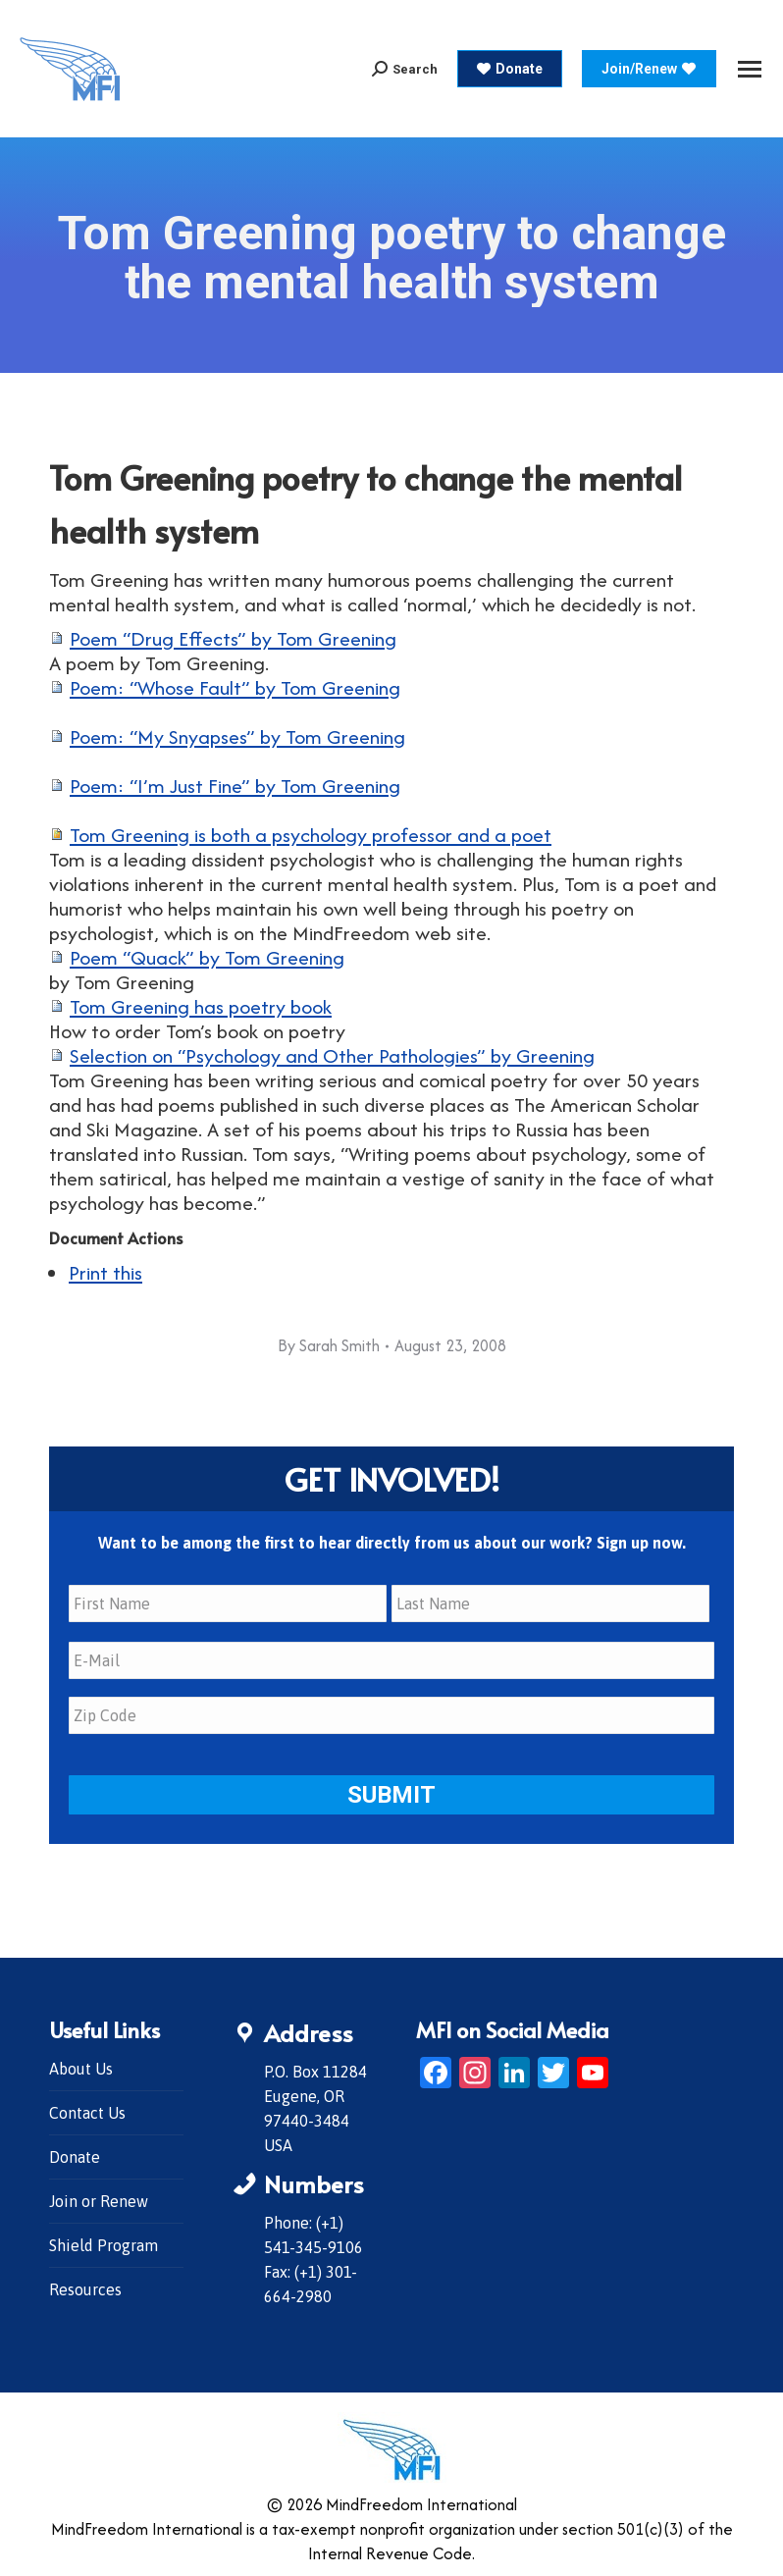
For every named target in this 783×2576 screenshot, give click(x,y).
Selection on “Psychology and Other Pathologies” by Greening (332, 1055)
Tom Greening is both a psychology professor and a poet (310, 834)
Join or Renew (98, 2201)
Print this (105, 1272)
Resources (85, 2289)
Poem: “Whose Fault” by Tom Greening (235, 687)
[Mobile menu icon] (749, 69)
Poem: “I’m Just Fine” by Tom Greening (235, 785)
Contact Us (87, 2113)
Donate (74, 2157)
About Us (81, 2068)
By (329, 1345)
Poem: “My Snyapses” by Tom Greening (237, 736)
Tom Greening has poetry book (201, 1006)
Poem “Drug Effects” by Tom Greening (233, 638)
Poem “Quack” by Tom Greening (207, 957)
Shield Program (103, 2245)
